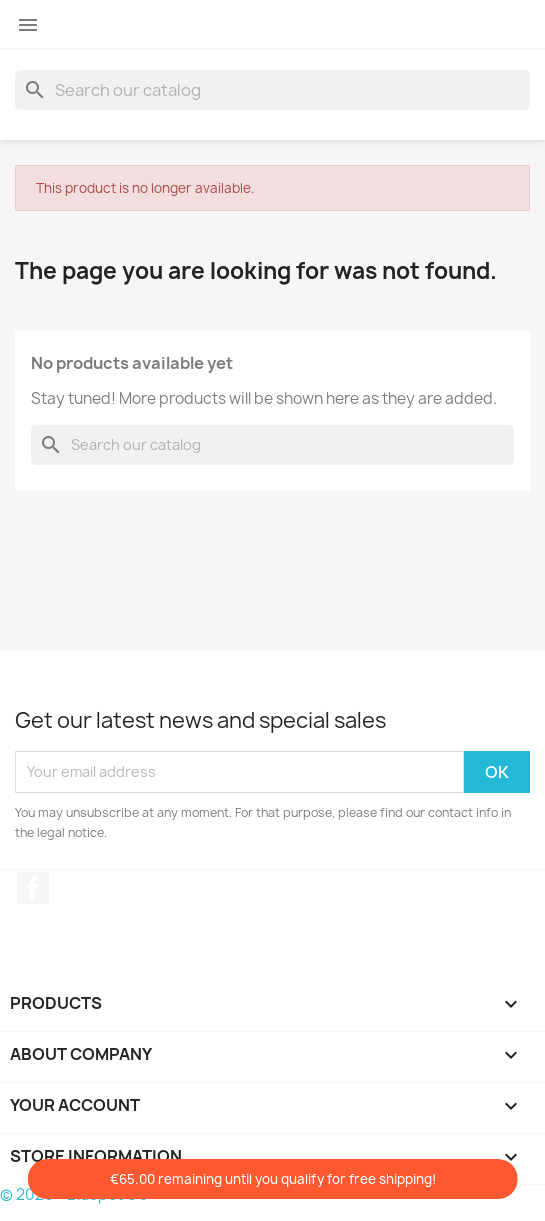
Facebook (33, 888)
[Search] (272, 90)
